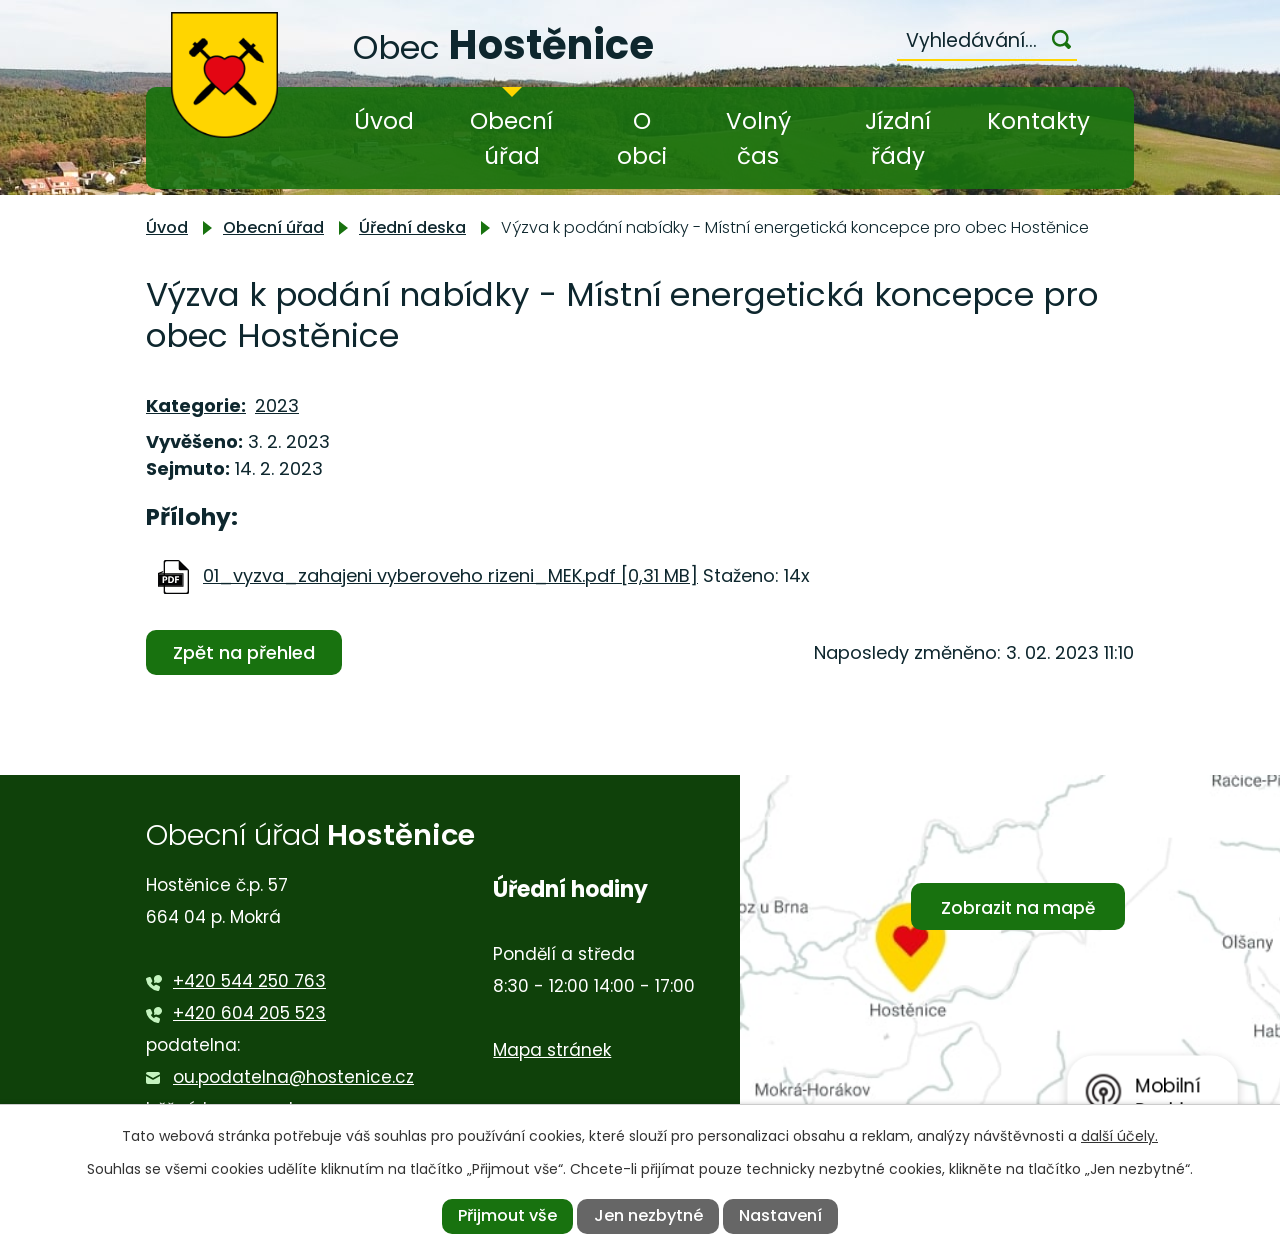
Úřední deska (412, 227)
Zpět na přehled (244, 652)
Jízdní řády (898, 138)
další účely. (1119, 1136)
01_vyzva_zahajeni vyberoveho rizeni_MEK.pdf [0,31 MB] (450, 575)
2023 (277, 405)
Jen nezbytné (648, 1215)
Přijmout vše (507, 1215)
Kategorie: (196, 405)
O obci (642, 138)
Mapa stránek (552, 1050)
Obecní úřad (511, 138)
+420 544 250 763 (249, 981)
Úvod (384, 121)
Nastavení (780, 1215)
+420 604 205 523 (249, 1013)
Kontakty (1038, 121)
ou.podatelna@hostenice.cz (293, 1077)
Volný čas (758, 138)
